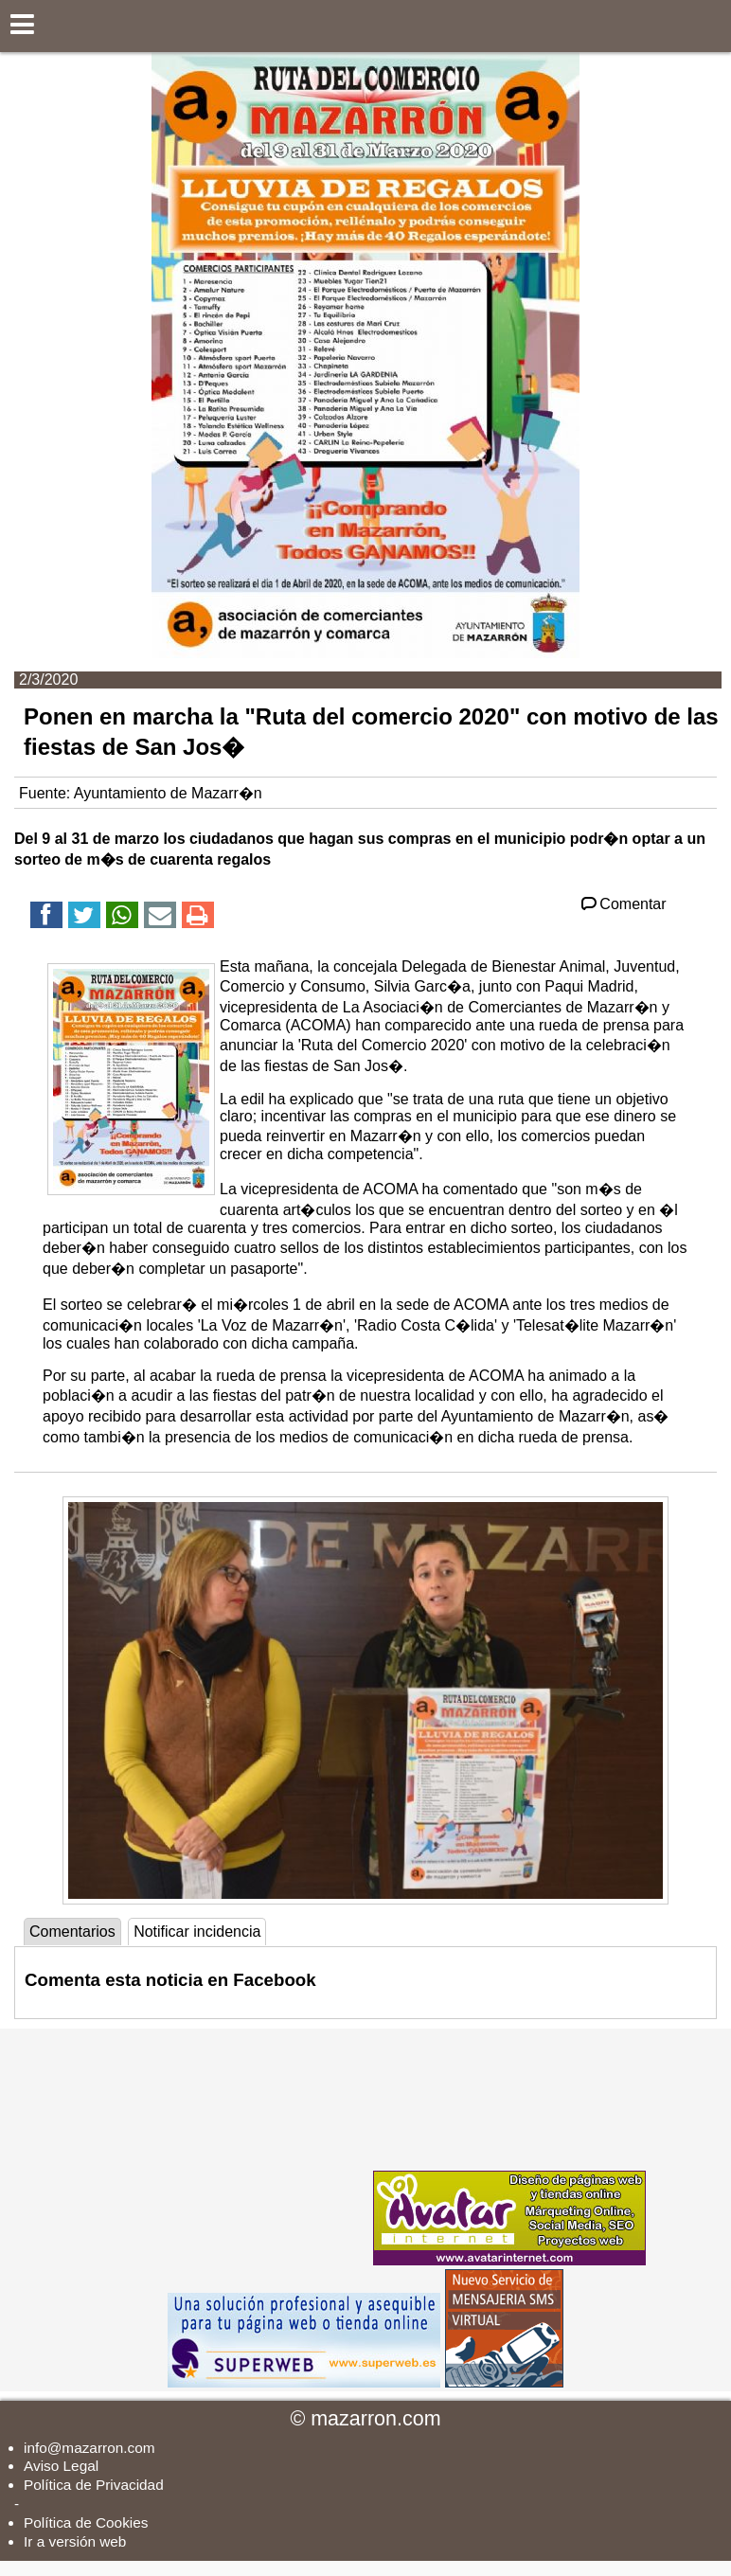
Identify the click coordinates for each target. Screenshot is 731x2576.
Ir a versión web (75, 2541)
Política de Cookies (86, 2522)
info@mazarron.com (89, 2448)
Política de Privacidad (94, 2485)
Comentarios (72, 1931)
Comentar (623, 904)
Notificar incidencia (197, 1931)
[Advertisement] (227, 2147)
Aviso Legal (61, 2466)
